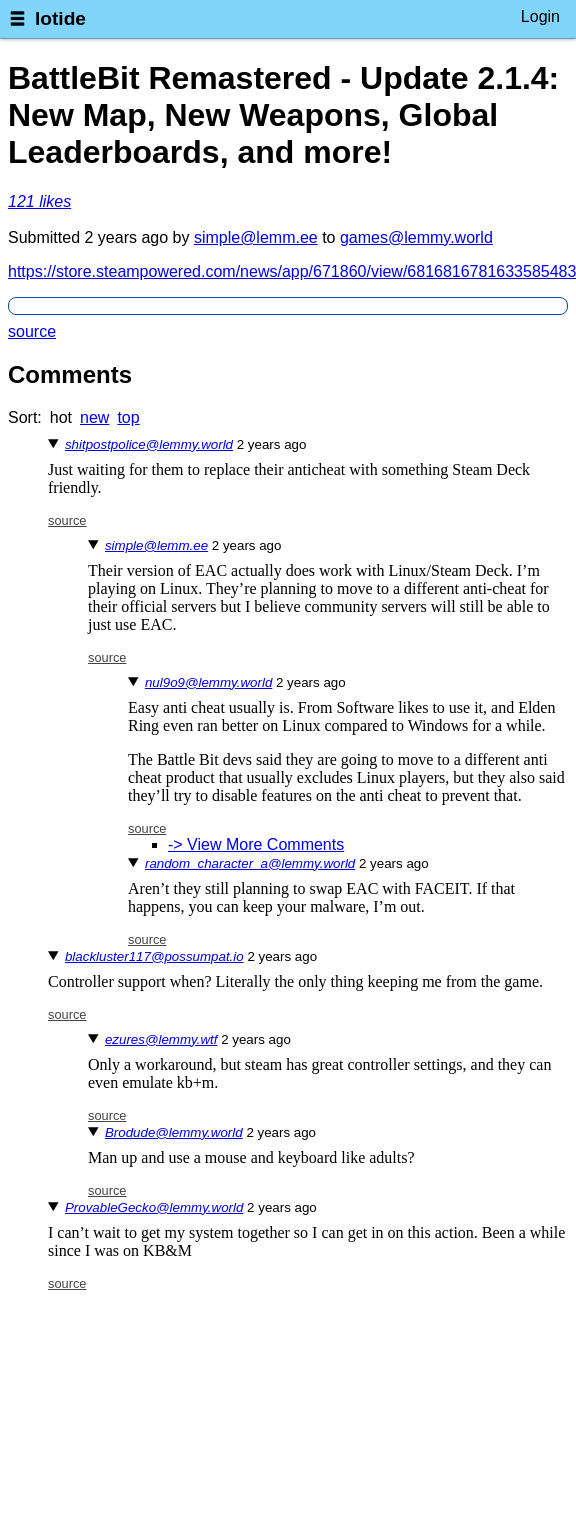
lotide (60, 18)
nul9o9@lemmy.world (208, 682)
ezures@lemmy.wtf (161, 1039)
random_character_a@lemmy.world (250, 863)
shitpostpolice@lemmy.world (149, 444)
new (94, 417)
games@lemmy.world (416, 237)
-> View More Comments (256, 844)
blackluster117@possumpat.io (154, 956)
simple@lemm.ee (256, 237)
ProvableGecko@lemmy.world (154, 1207)
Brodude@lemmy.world (174, 1132)
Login (540, 16)
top (128, 417)
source (32, 331)
